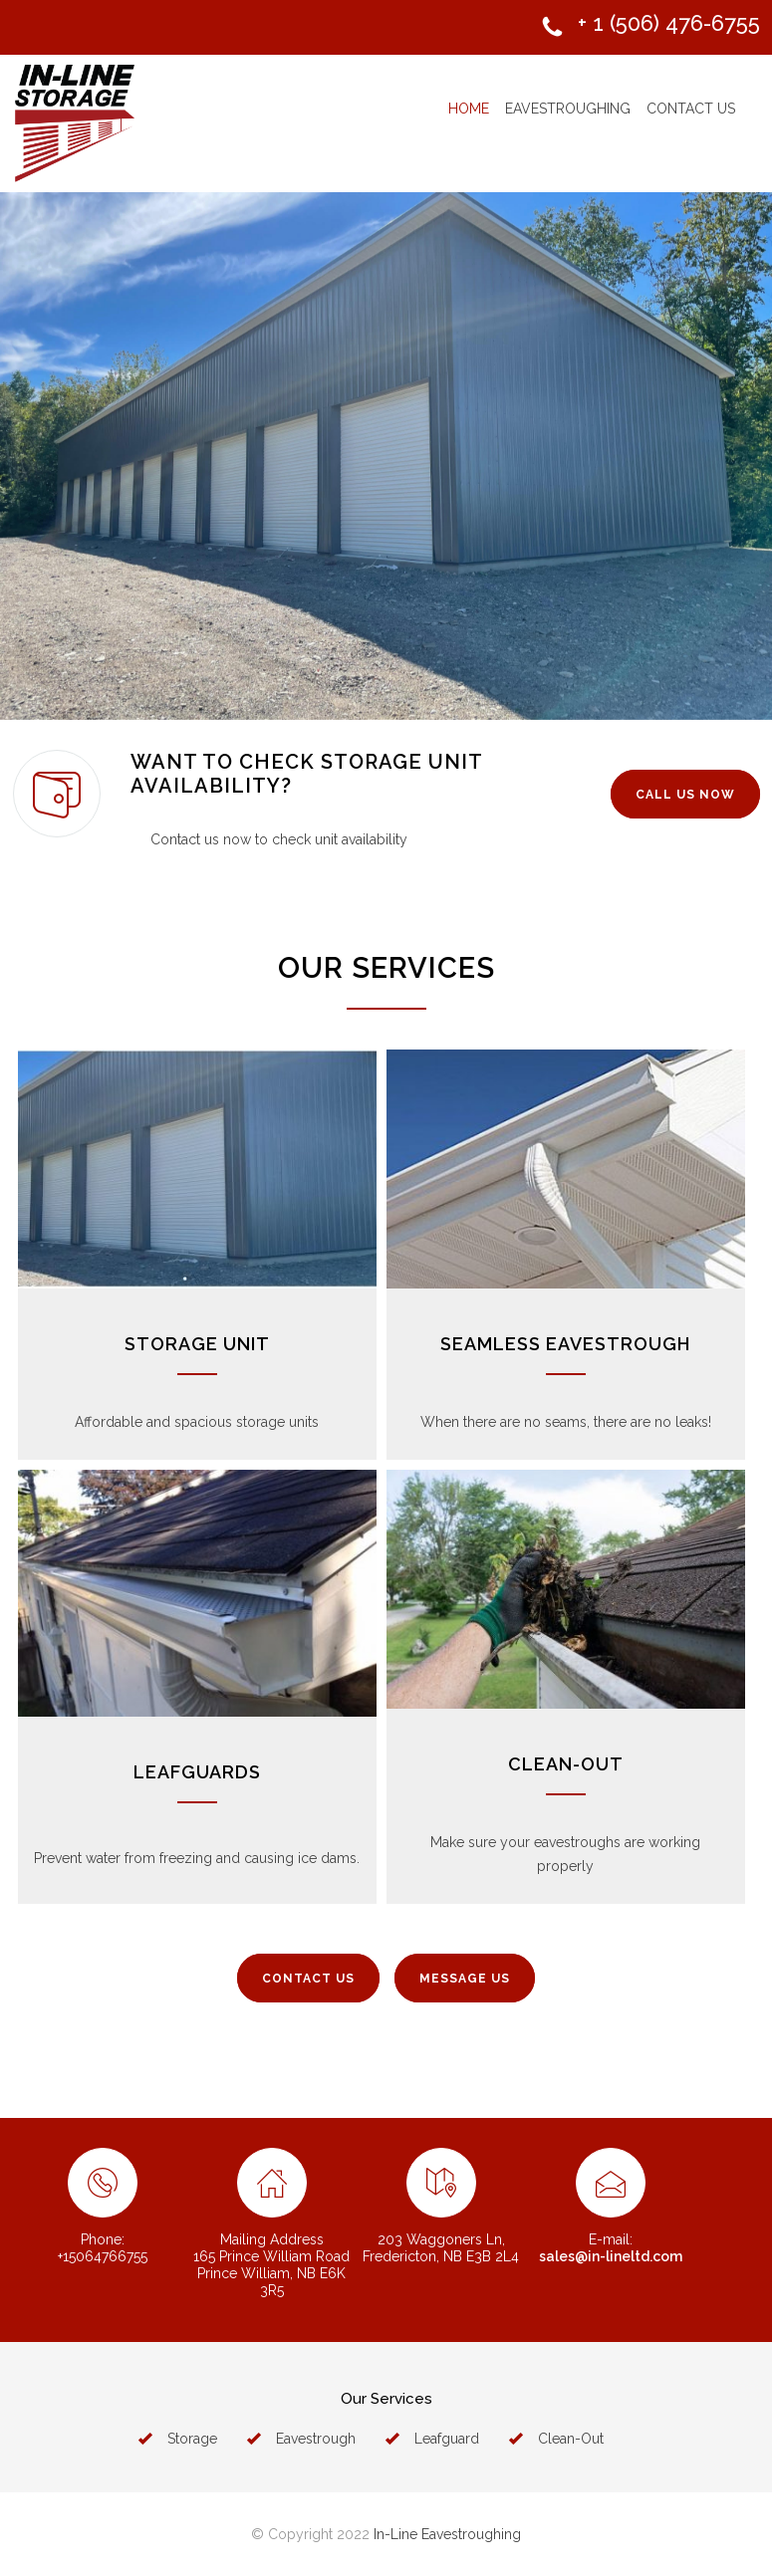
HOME (468, 109)
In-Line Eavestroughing (447, 2534)
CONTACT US (690, 109)
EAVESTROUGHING (568, 109)
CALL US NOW (685, 795)
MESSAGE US (464, 1979)
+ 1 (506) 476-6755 (669, 23)
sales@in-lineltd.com (610, 2256)
